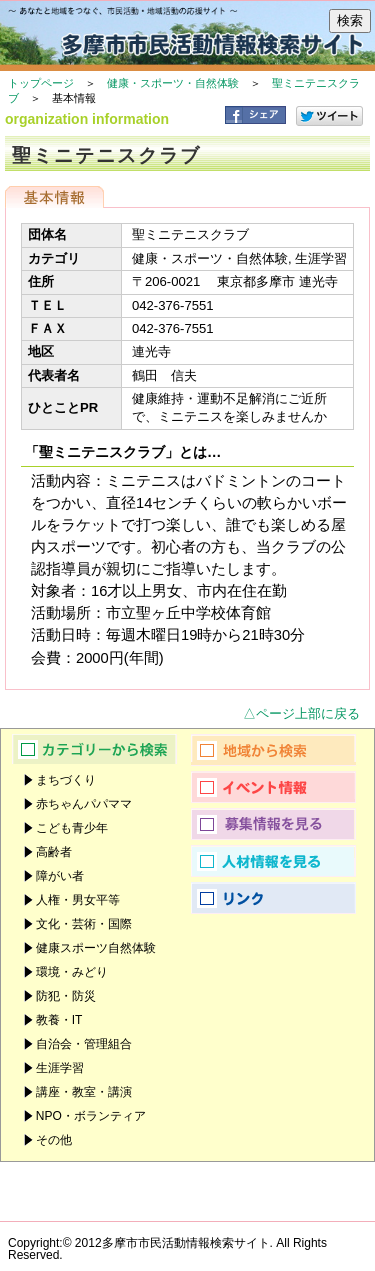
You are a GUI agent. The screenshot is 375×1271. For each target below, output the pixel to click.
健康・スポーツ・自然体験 (173, 83)
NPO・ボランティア (91, 1116)
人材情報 (280, 861)
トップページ (41, 83)
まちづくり (66, 780)
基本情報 (54, 197)
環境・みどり (72, 972)
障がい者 (60, 876)
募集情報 (280, 824)
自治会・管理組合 (84, 1044)
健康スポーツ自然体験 (96, 948)
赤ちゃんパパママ (84, 804)
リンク (280, 898)
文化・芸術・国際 (84, 924)
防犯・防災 (66, 996)
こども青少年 (72, 828)
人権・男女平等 (78, 900)
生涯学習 (60, 1068)
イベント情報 (280, 787)
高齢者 (54, 852)
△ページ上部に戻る (301, 713)
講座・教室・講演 (84, 1092)
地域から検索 (280, 750)
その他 (54, 1140)
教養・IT (59, 1020)
